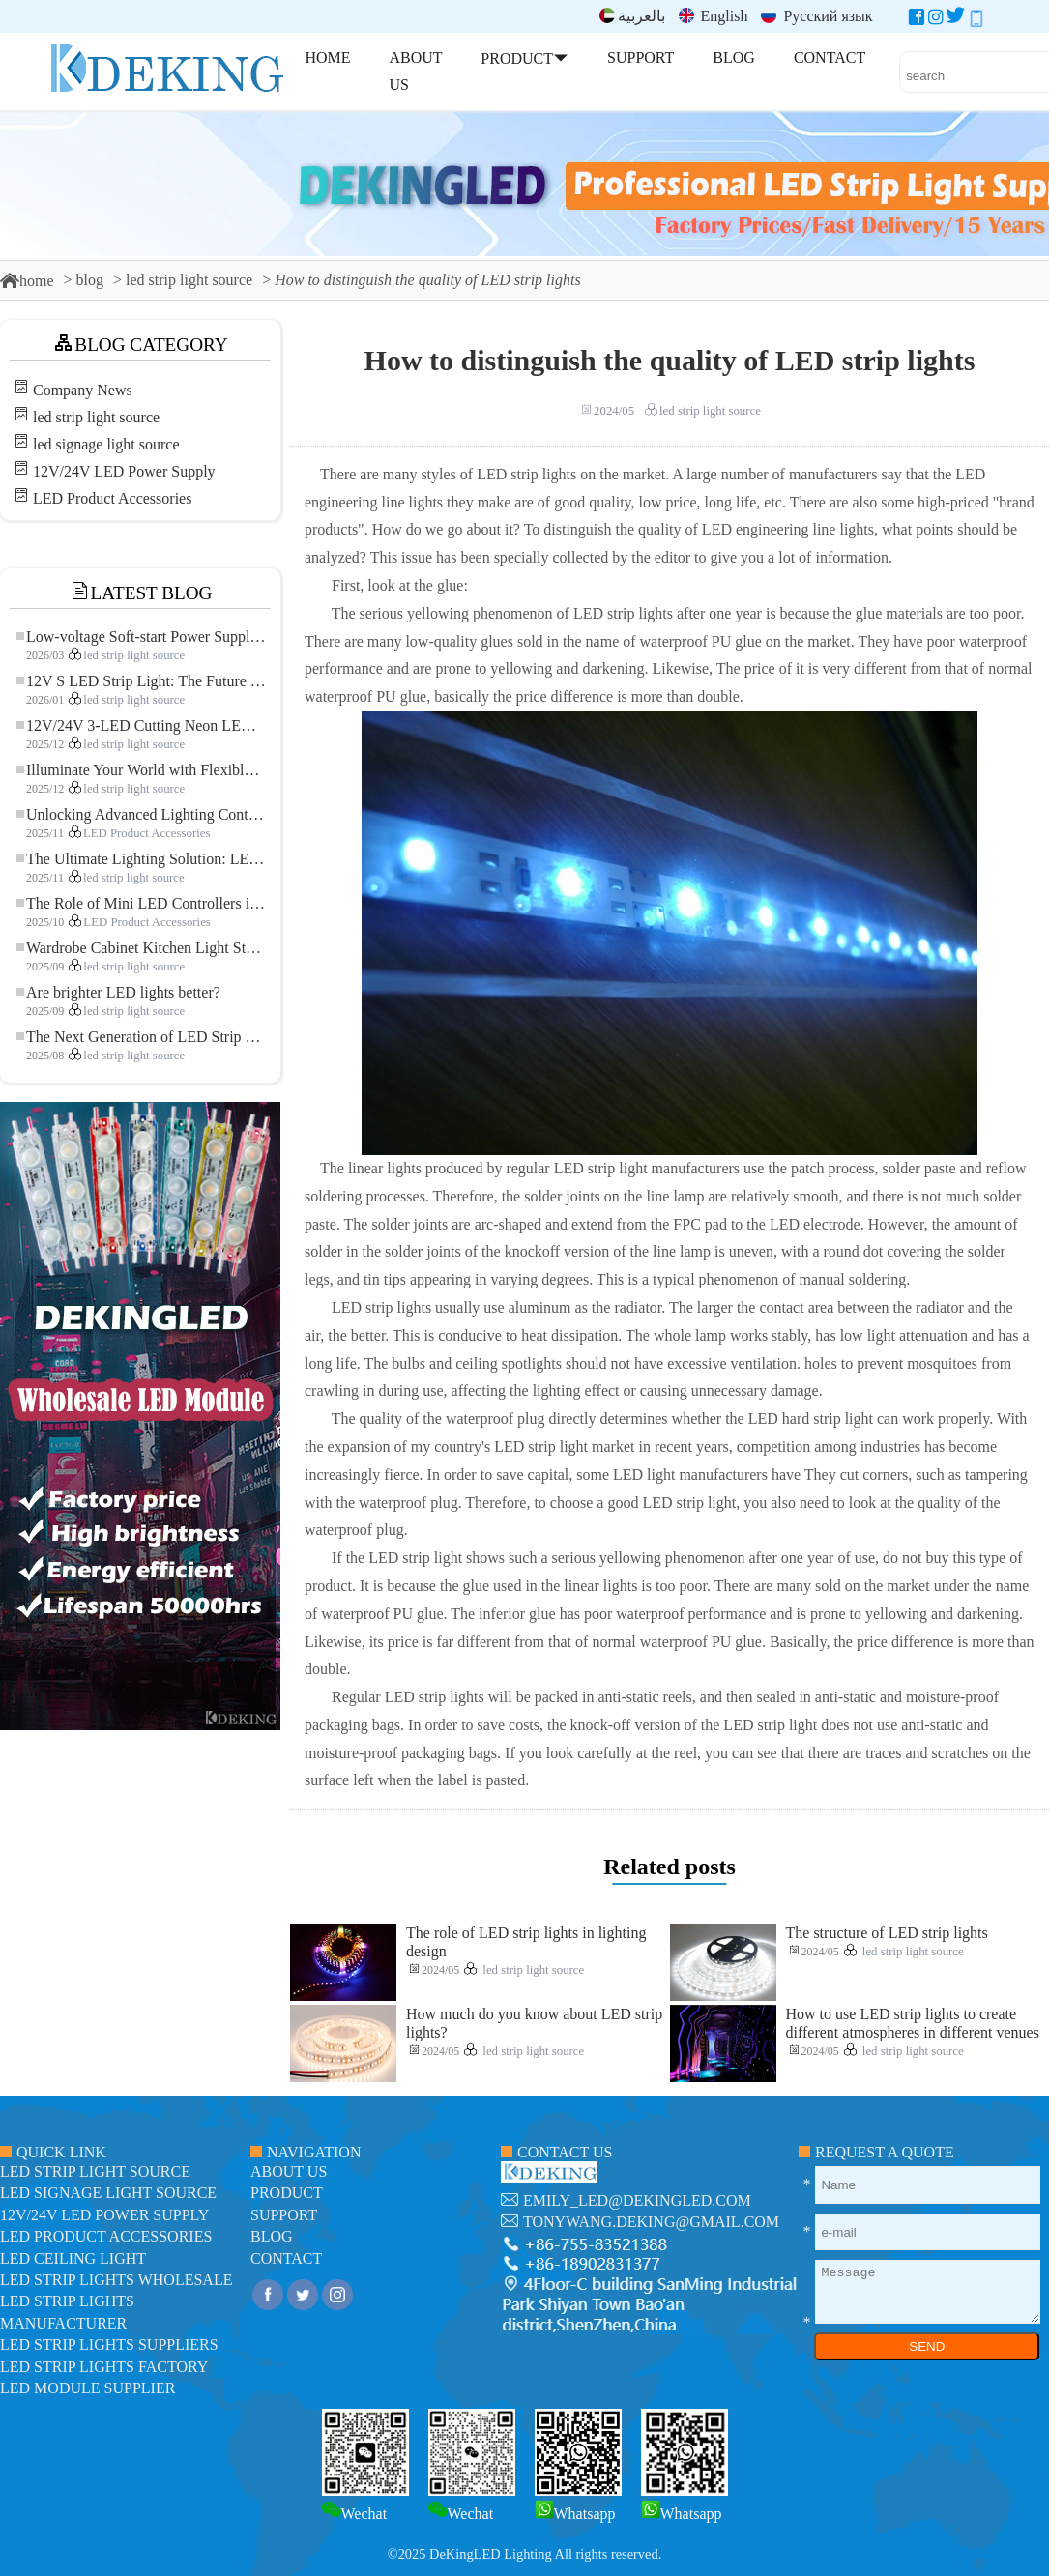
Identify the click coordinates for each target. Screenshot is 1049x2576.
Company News (82, 390)
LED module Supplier (87, 2388)
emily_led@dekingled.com (637, 2200)
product (286, 2193)
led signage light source (106, 444)
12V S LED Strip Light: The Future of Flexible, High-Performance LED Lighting (141, 681)
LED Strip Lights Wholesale (116, 2280)
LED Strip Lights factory (104, 2367)
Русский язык (816, 16)
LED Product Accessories (112, 498)
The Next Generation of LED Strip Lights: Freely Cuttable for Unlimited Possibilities (141, 1036)
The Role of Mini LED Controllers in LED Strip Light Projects (141, 903)
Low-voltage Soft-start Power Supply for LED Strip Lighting (141, 636)
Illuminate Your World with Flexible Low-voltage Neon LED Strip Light (141, 770)
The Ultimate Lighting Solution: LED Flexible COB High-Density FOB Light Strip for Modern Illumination (141, 859)
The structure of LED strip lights (887, 1933)
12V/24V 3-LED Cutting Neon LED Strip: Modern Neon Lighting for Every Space (141, 725)
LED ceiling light (73, 2258)
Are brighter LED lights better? (118, 992)
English (713, 16)
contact (286, 2258)
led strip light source (189, 280)
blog (89, 280)
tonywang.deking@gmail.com (651, 2222)
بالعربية (632, 16)
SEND (927, 2346)
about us (288, 2171)
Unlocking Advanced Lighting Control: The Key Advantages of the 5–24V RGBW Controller (141, 814)
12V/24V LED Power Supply (124, 471)
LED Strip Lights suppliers (109, 2344)
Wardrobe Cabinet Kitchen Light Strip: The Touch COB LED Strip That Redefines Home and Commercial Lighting (141, 948)
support (283, 2215)
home (27, 281)
